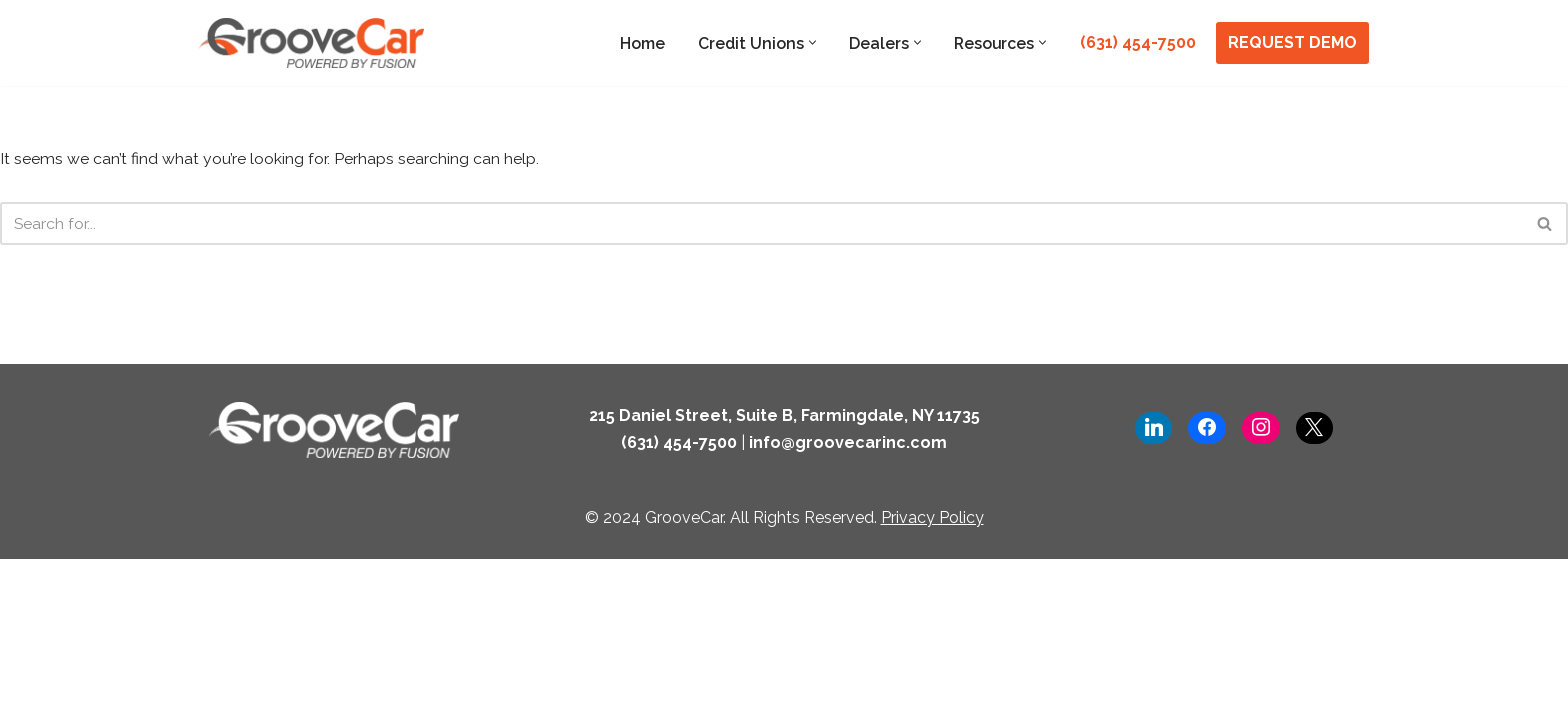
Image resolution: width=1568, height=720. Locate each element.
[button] (810, 42)
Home (639, 43)
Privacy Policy (932, 678)
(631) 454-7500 (1138, 42)
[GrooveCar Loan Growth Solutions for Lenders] (311, 43)
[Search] (761, 224)
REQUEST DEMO (1292, 42)
